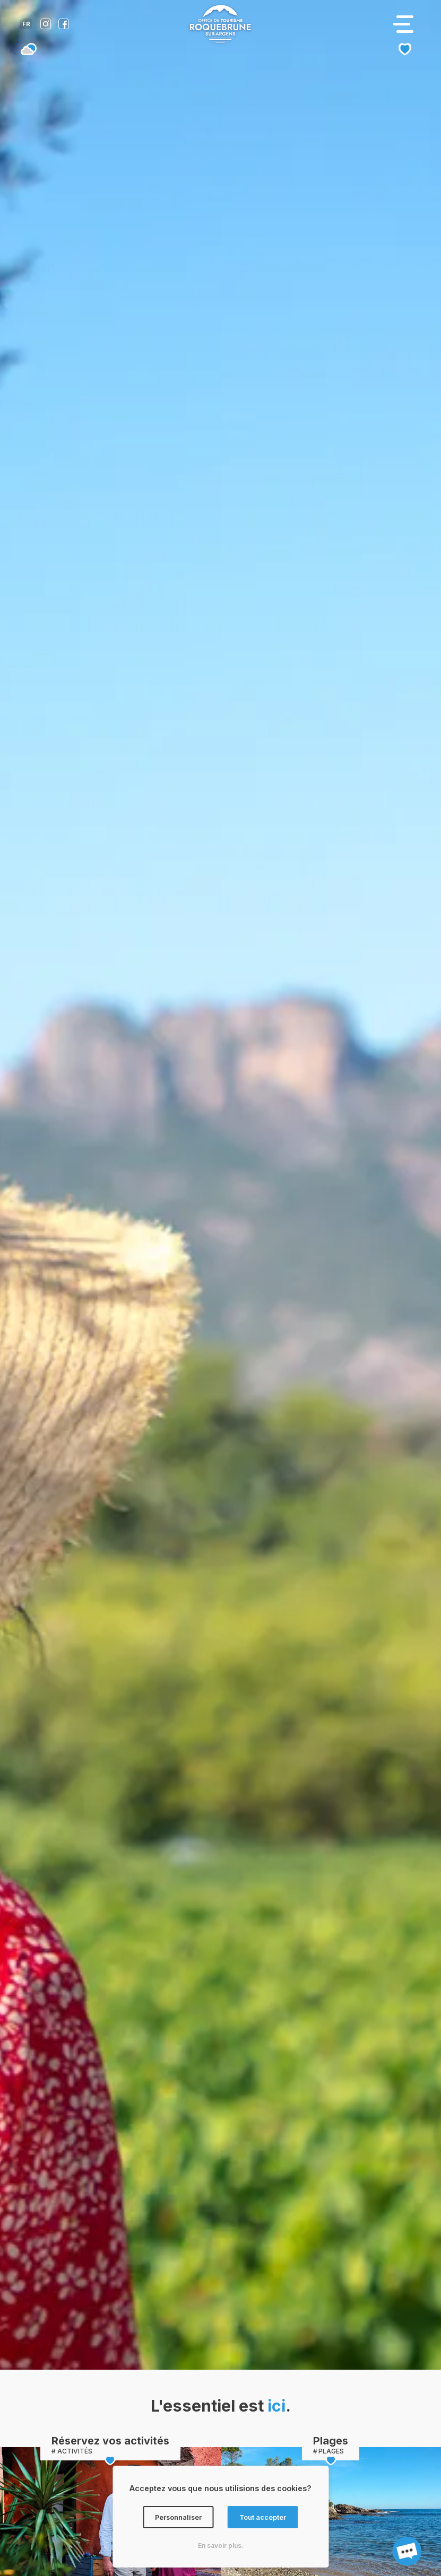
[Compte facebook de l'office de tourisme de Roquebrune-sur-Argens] (63, 26)
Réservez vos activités (110, 2440)
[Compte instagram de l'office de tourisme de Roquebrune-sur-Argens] (45, 26)
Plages (330, 2440)
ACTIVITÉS (74, 2451)
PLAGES (330, 2451)
